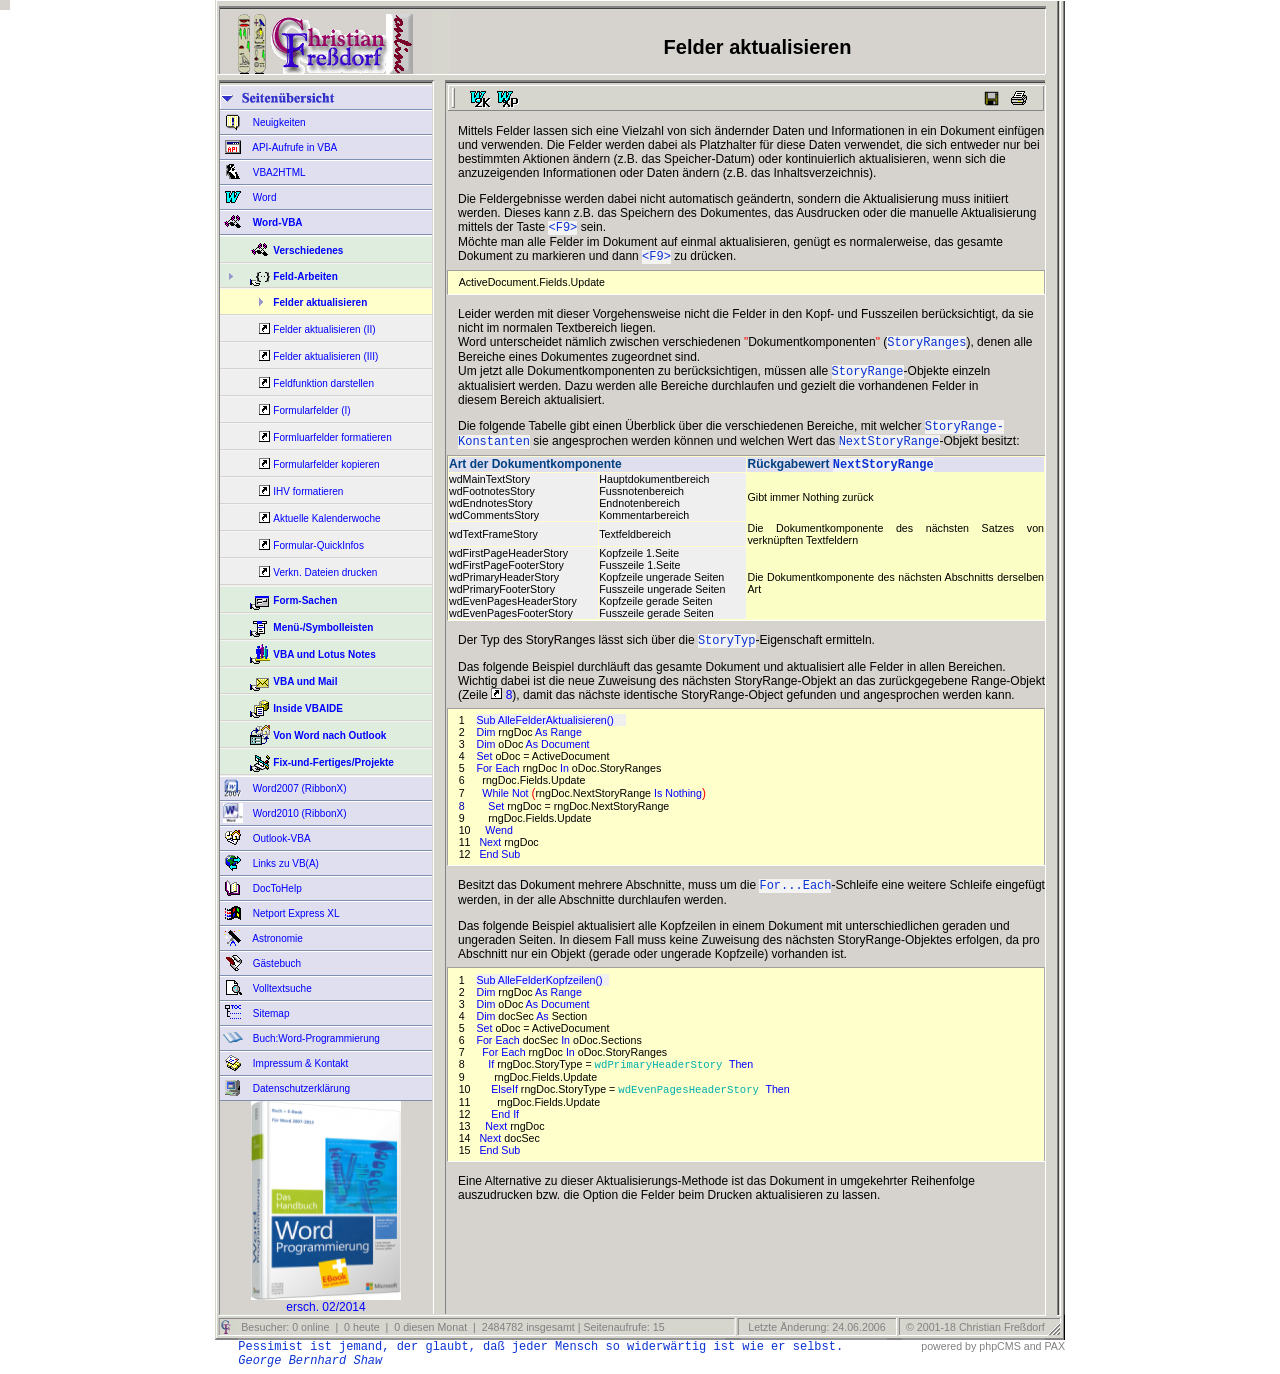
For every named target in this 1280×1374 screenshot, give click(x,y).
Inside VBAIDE (307, 708)
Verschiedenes (308, 250)
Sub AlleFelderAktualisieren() (550, 736)
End (502, 1134)
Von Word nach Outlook (329, 735)
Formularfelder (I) (311, 410)
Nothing (683, 809)
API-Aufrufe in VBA (293, 147)
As (542, 748)
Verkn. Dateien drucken (325, 572)
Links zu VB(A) (284, 863)
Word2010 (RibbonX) (298, 813)
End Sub (499, 870)
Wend (500, 846)
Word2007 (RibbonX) (298, 788)
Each (508, 784)
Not (522, 809)
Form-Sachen (305, 600)
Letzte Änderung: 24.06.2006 (815, 1327)
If (492, 1083)
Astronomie (276, 938)
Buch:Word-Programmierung (315, 1038)
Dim (487, 748)
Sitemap (269, 1013)
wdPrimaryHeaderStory (662, 1083)
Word (263, 197)
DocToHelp (276, 888)
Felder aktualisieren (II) (324, 329)
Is (659, 809)
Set (485, 772)
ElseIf (506, 1109)
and (1033, 1346)
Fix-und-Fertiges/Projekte (333, 762)
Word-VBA (276, 222)
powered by (948, 1346)
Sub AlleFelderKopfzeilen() (542, 998)
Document (567, 760)
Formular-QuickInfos (318, 545)
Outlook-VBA (280, 838)
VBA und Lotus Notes (324, 654)
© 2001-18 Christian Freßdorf (975, 1327)
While (497, 809)
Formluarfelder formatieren (332, 437)
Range (567, 748)
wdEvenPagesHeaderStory (691, 1109)
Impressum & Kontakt (299, 1063)
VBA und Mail (305, 681)
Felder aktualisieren (320, 302)
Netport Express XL (294, 913)
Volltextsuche (281, 988)
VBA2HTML (278, 172)
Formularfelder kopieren (326, 464)
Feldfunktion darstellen (323, 383)
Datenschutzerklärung (300, 1088)
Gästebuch (275, 963)
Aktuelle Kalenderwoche (326, 518)
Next (491, 858)
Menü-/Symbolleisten (323, 627)
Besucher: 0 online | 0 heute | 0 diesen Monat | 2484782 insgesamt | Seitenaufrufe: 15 (451, 1327)
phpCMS (999, 1346)
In (566, 784)
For (485, 784)
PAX (1054, 1346)
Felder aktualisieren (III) (325, 356)
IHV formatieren (308, 491)
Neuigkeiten (278, 122)
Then (742, 1083)
